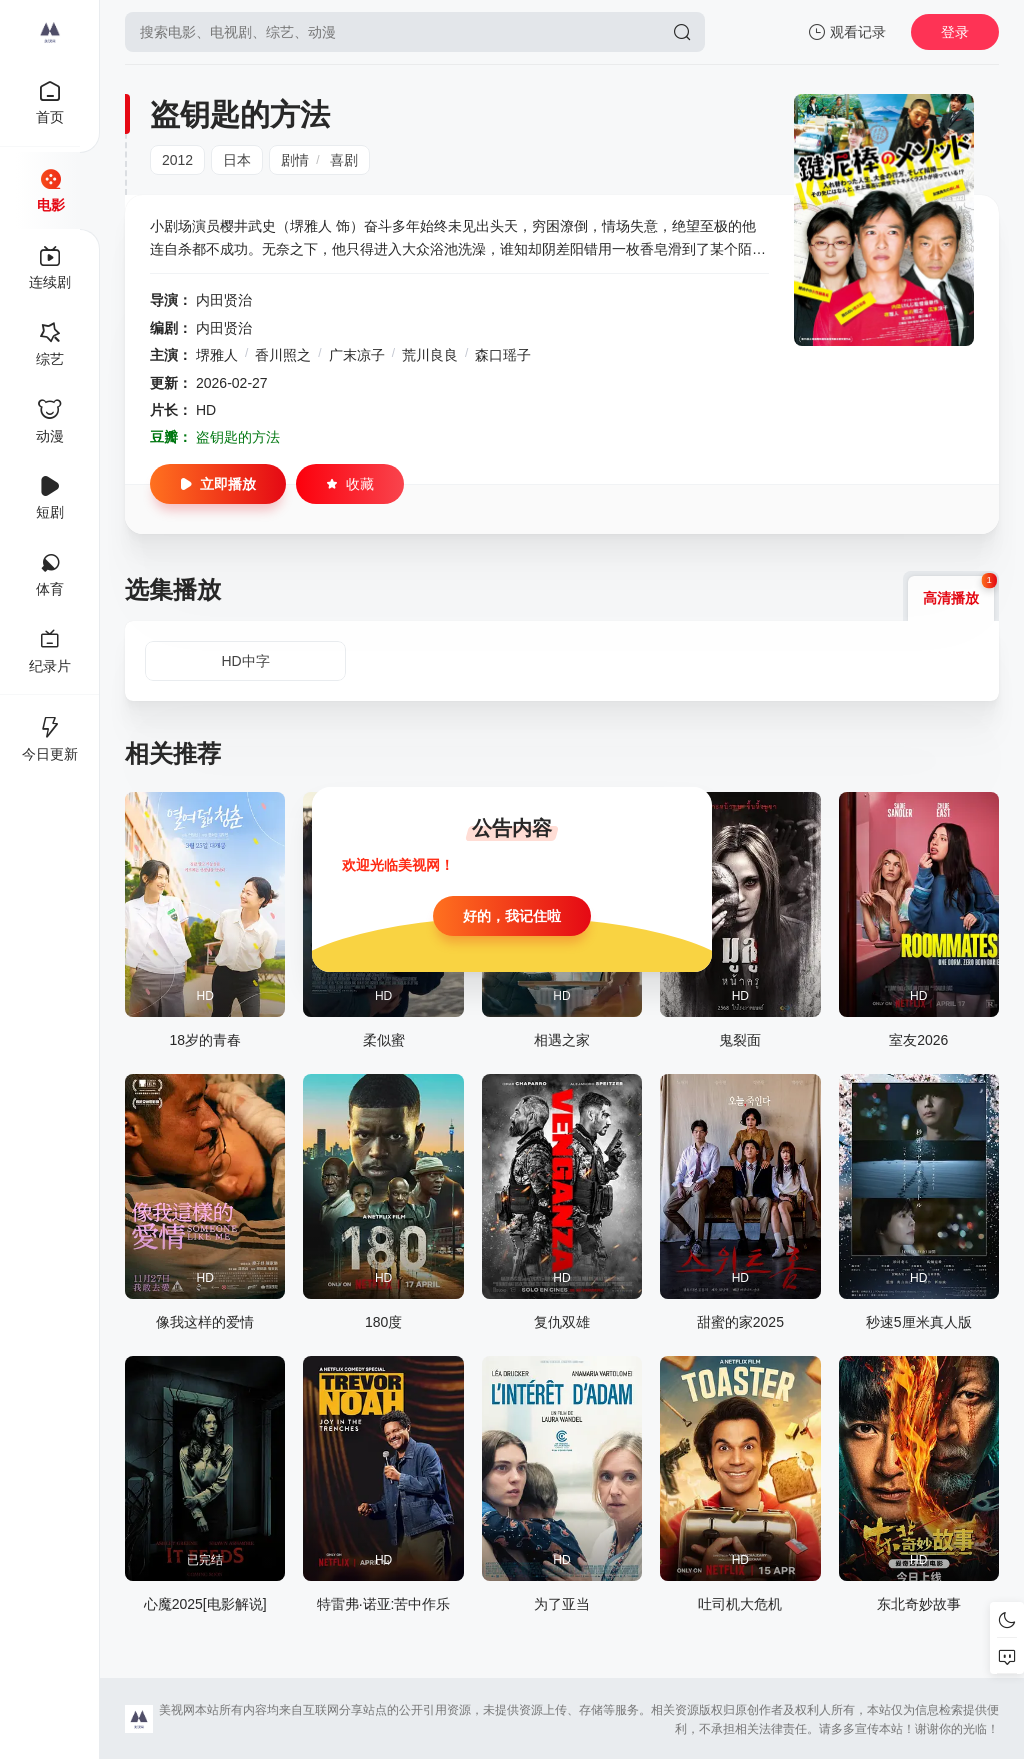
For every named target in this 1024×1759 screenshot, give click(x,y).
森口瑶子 (503, 355)
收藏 (350, 484)
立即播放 (218, 484)
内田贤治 (224, 300)
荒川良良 (430, 355)
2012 (177, 160)
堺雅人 (217, 355)
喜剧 (344, 160)
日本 (237, 160)
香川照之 (283, 355)
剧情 (295, 160)
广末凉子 (357, 355)
